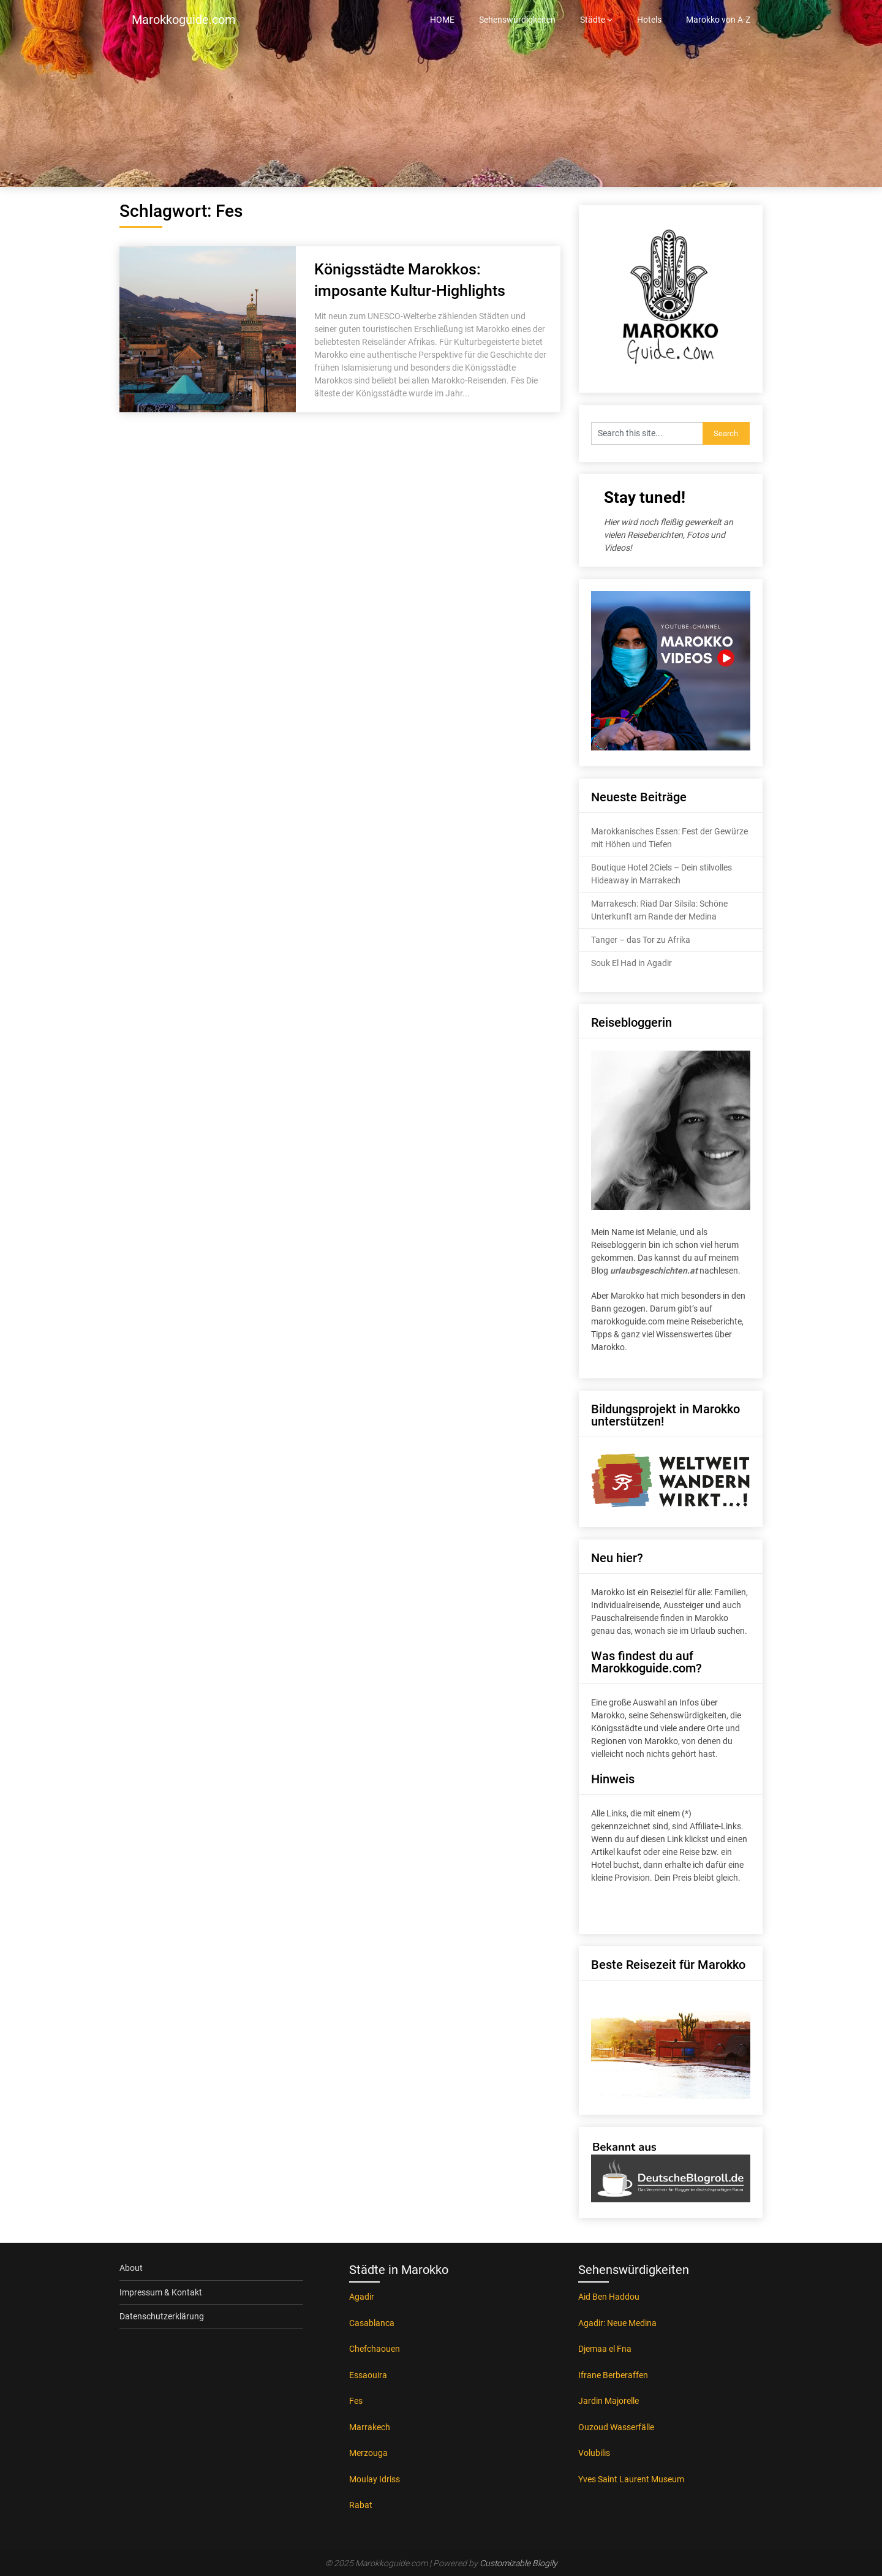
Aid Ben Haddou (608, 2297)
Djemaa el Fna (604, 2349)
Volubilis (594, 2453)
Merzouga (368, 2453)
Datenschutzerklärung (161, 2316)
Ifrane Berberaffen (613, 2375)
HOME (442, 20)
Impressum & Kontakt (160, 2292)
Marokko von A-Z (718, 20)
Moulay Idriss (374, 2479)
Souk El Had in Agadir (631, 963)
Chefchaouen (374, 2349)
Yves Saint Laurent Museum (631, 2479)
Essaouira (368, 2375)
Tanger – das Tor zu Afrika (640, 940)
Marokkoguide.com (184, 19)
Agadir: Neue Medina (617, 2323)
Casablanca (371, 2323)
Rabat (360, 2505)
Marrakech (369, 2427)
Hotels (649, 20)
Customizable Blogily (518, 2563)
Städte (592, 20)
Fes (356, 2401)
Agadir (361, 2297)
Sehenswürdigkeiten (517, 20)
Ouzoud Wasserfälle (616, 2427)
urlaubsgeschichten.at (654, 1270)
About (131, 2268)
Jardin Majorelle (608, 2401)
